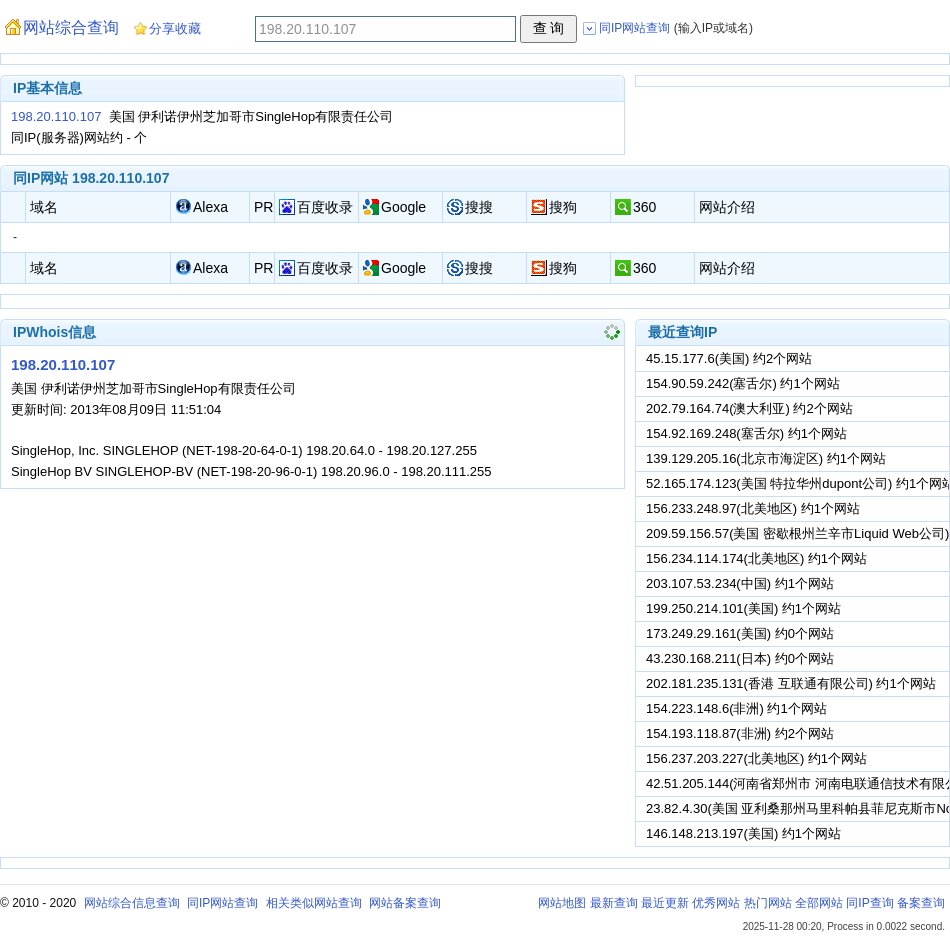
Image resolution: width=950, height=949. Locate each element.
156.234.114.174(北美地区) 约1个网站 (756, 558)
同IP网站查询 (222, 903)
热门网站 (768, 903)
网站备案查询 (405, 903)
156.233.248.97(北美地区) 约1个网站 (753, 508)
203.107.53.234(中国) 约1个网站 (740, 583)
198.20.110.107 (56, 116)
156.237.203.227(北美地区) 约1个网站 (756, 758)
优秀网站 (716, 903)
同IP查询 (869, 903)
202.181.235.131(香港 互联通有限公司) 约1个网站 (791, 683)
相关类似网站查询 (314, 903)
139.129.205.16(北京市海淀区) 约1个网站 (766, 458)
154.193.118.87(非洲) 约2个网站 (740, 733)
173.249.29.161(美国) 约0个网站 (740, 633)
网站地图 (562, 903)
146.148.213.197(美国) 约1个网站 (743, 833)
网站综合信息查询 (132, 903)
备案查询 (921, 903)
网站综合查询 (71, 27)
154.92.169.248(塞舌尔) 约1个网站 (746, 433)
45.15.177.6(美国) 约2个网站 (729, 358)
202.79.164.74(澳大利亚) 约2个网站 (749, 408)
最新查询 (614, 903)
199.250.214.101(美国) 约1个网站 (743, 608)
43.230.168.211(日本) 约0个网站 (740, 658)
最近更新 (665, 903)
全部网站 (819, 903)
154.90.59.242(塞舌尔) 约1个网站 (743, 383)
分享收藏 (175, 28)
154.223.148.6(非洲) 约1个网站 (736, 708)
